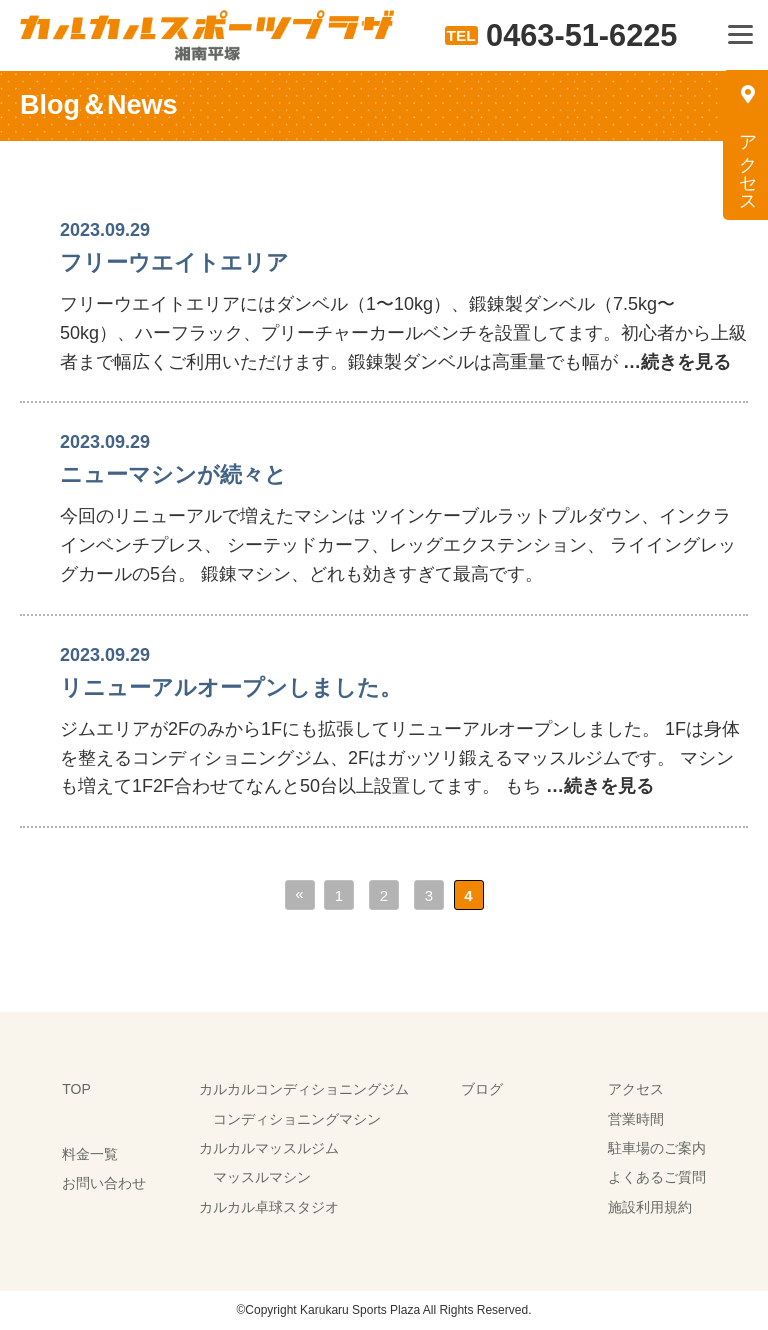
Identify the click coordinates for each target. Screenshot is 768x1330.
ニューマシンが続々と (173, 474)
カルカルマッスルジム (269, 1148)
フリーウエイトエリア (174, 262)
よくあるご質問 (657, 1177)
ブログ (482, 1089)
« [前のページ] (299, 893)
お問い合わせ (104, 1183)
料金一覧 (90, 1154)
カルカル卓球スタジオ (269, 1207)
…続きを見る (674, 362)
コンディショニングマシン (297, 1119)
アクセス (636, 1089)
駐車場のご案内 (657, 1148)
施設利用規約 (650, 1207)
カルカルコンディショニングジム (304, 1089)
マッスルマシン (262, 1177)
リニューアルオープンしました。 (231, 687)
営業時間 (636, 1119)
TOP (76, 1089)
